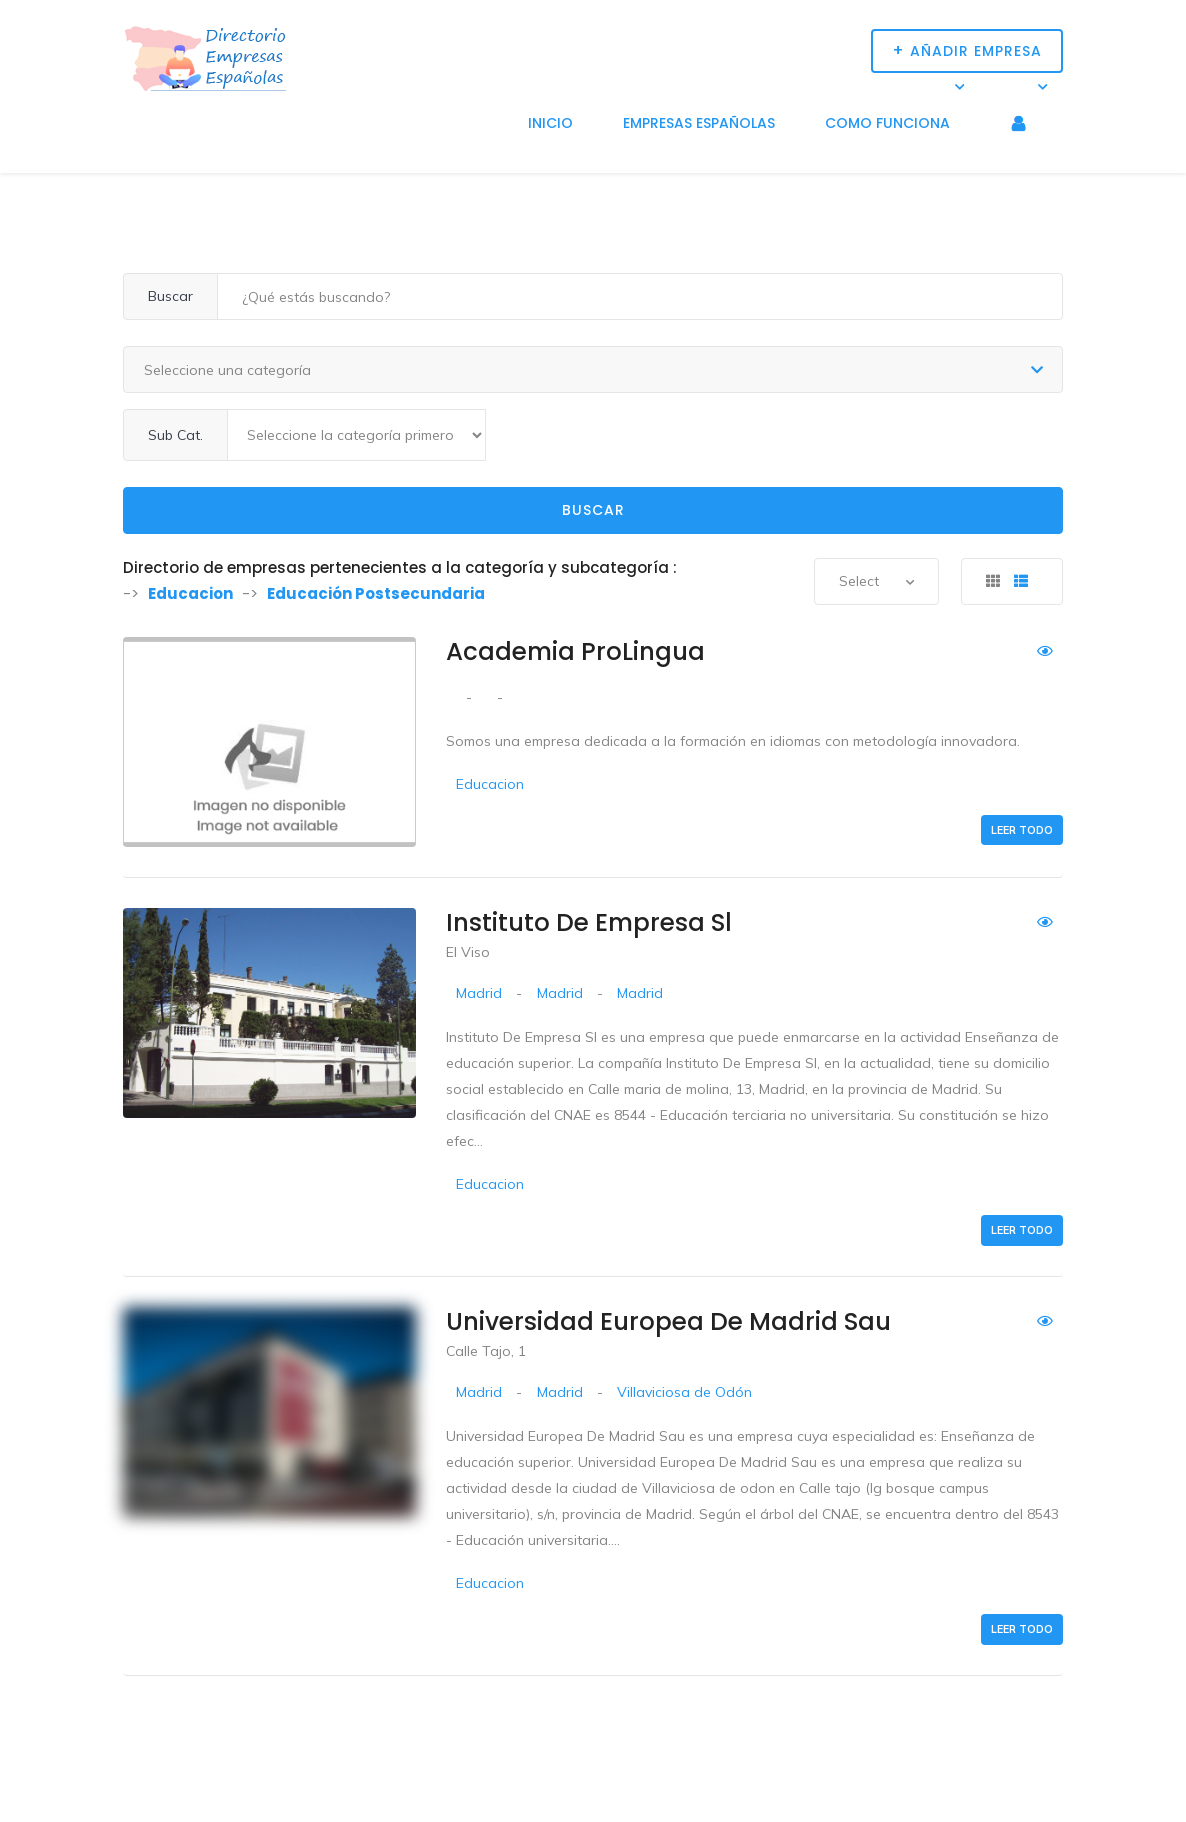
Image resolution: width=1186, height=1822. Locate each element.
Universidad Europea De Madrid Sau (668, 1321)
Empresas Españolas (699, 123)
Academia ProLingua (575, 651)
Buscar (593, 510)
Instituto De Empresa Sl (589, 922)
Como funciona (887, 123)
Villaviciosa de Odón (684, 1392)
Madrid (479, 993)
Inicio (550, 123)
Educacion (490, 784)
